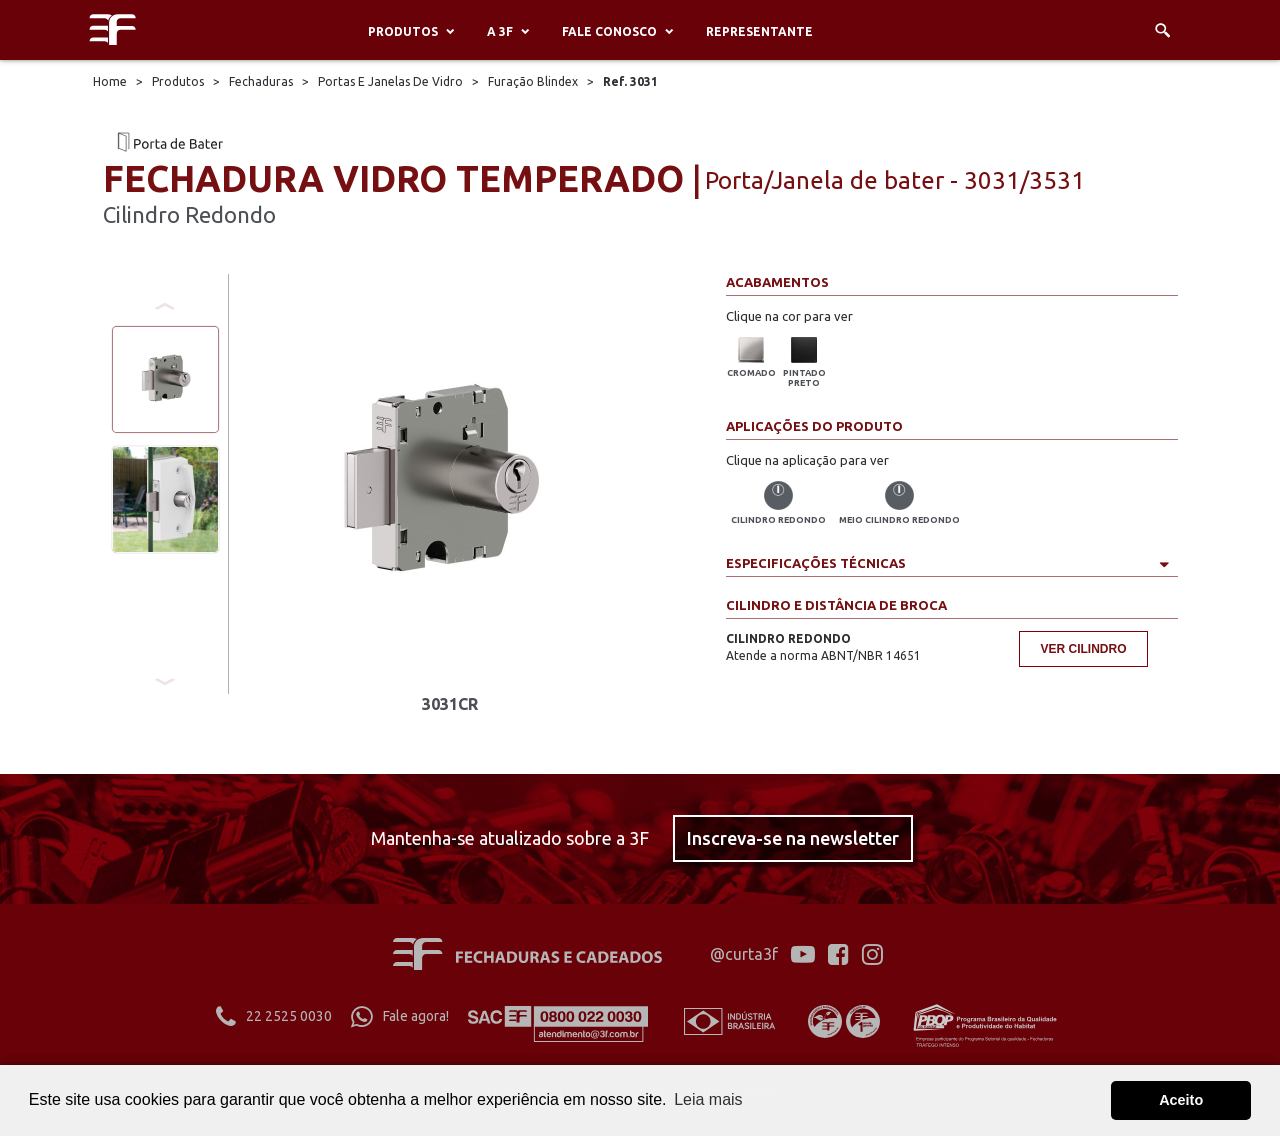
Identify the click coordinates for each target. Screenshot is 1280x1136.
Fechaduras (261, 81)
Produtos (403, 31)
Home (110, 81)
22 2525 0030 (274, 1016)
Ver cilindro (1083, 649)
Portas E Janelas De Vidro (390, 81)
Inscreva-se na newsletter (793, 838)
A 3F (500, 31)
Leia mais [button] (708, 1099)
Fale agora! (400, 1016)
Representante (759, 31)
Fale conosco (609, 31)
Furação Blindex (534, 81)
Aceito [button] (1181, 1100)
